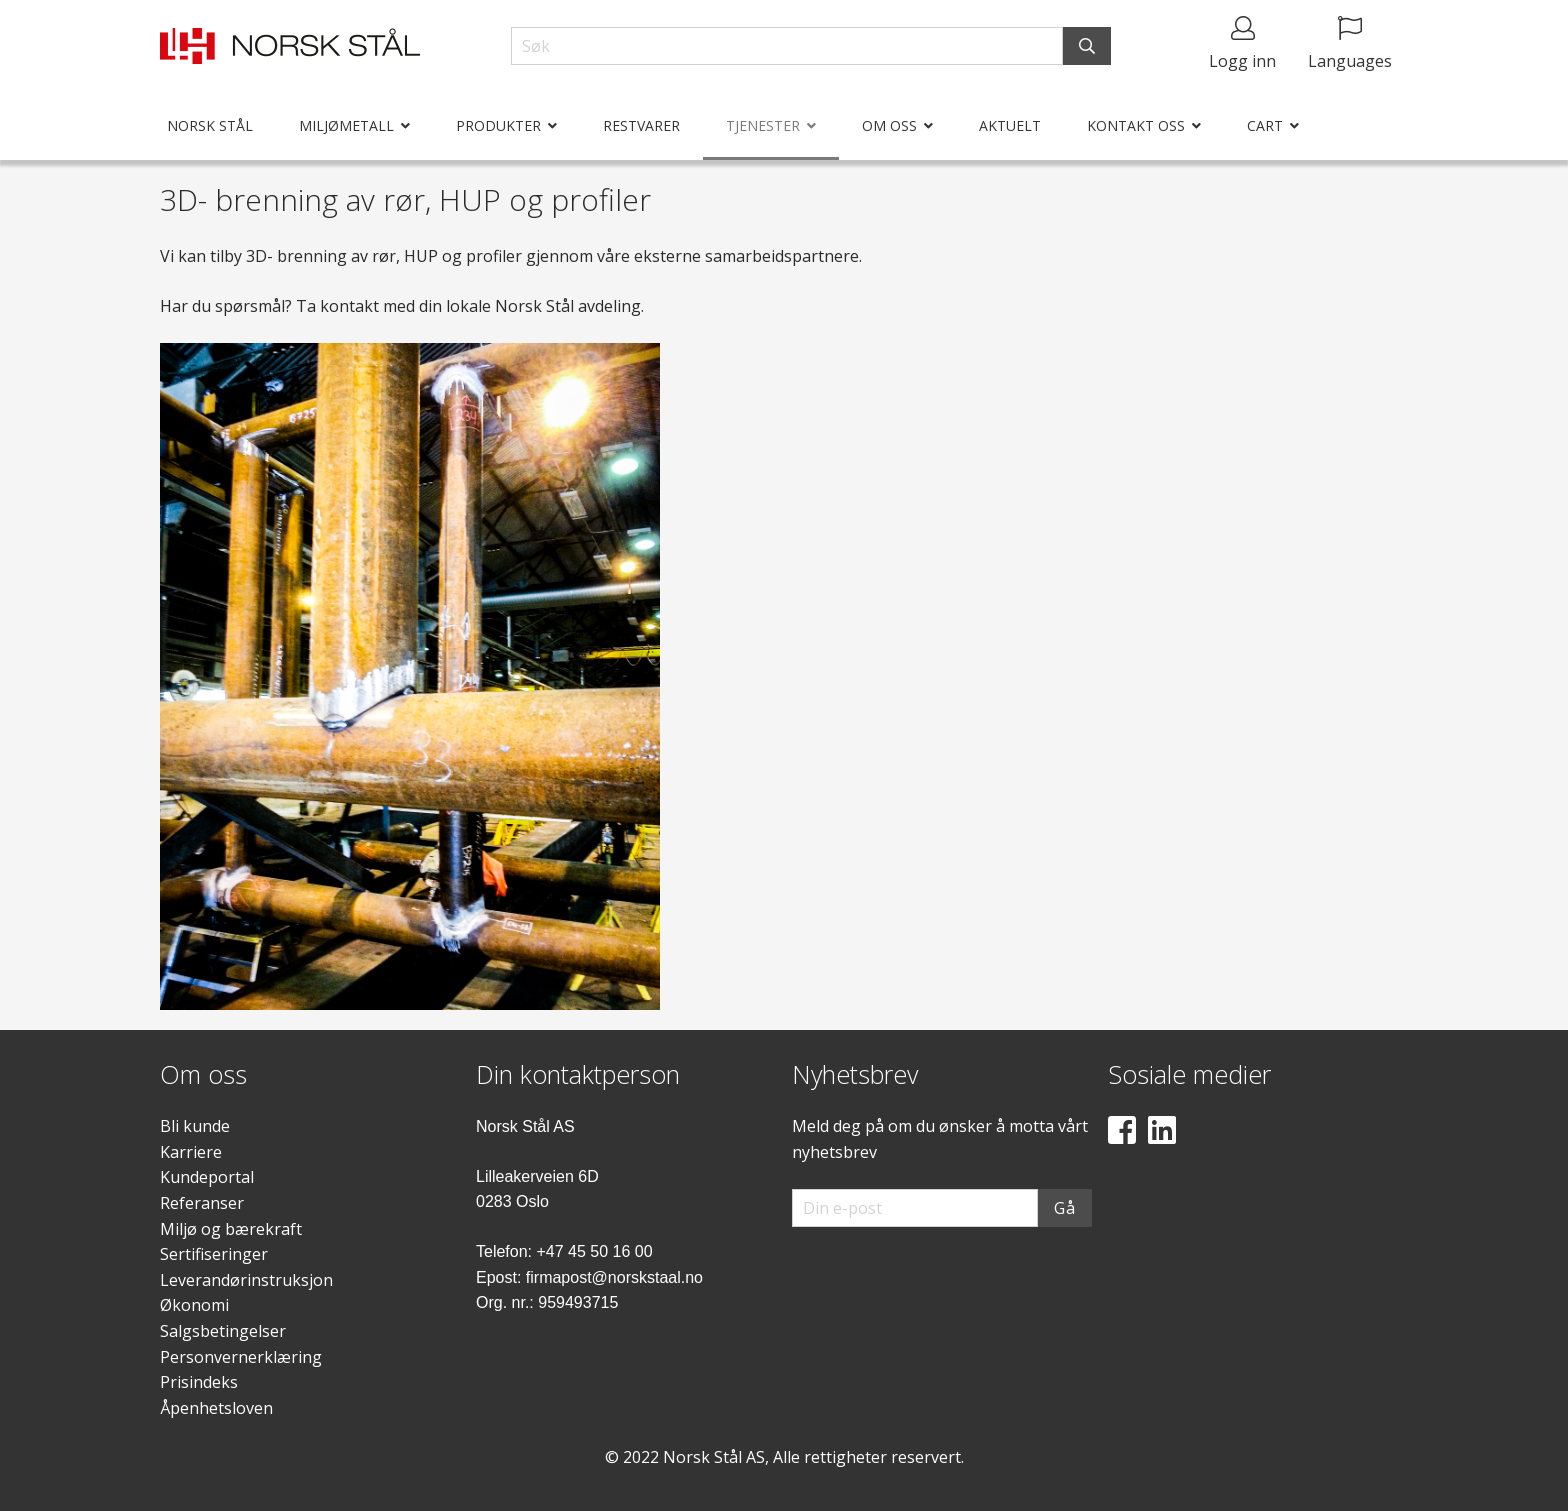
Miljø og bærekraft (231, 1229)
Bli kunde (195, 1126)
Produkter (498, 125)
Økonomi (194, 1305)
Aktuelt (1010, 125)
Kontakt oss (1136, 125)
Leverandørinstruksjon (246, 1280)
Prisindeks (199, 1382)
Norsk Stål (210, 125)
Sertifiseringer (214, 1254)
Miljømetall (346, 125)
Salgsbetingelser (223, 1331)
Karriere (191, 1152)
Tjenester (763, 125)
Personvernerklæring (241, 1357)
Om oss (889, 125)
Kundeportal (207, 1177)
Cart (1265, 125)
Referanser (202, 1203)
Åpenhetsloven (216, 1408)
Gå (1065, 1208)
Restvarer (641, 125)
